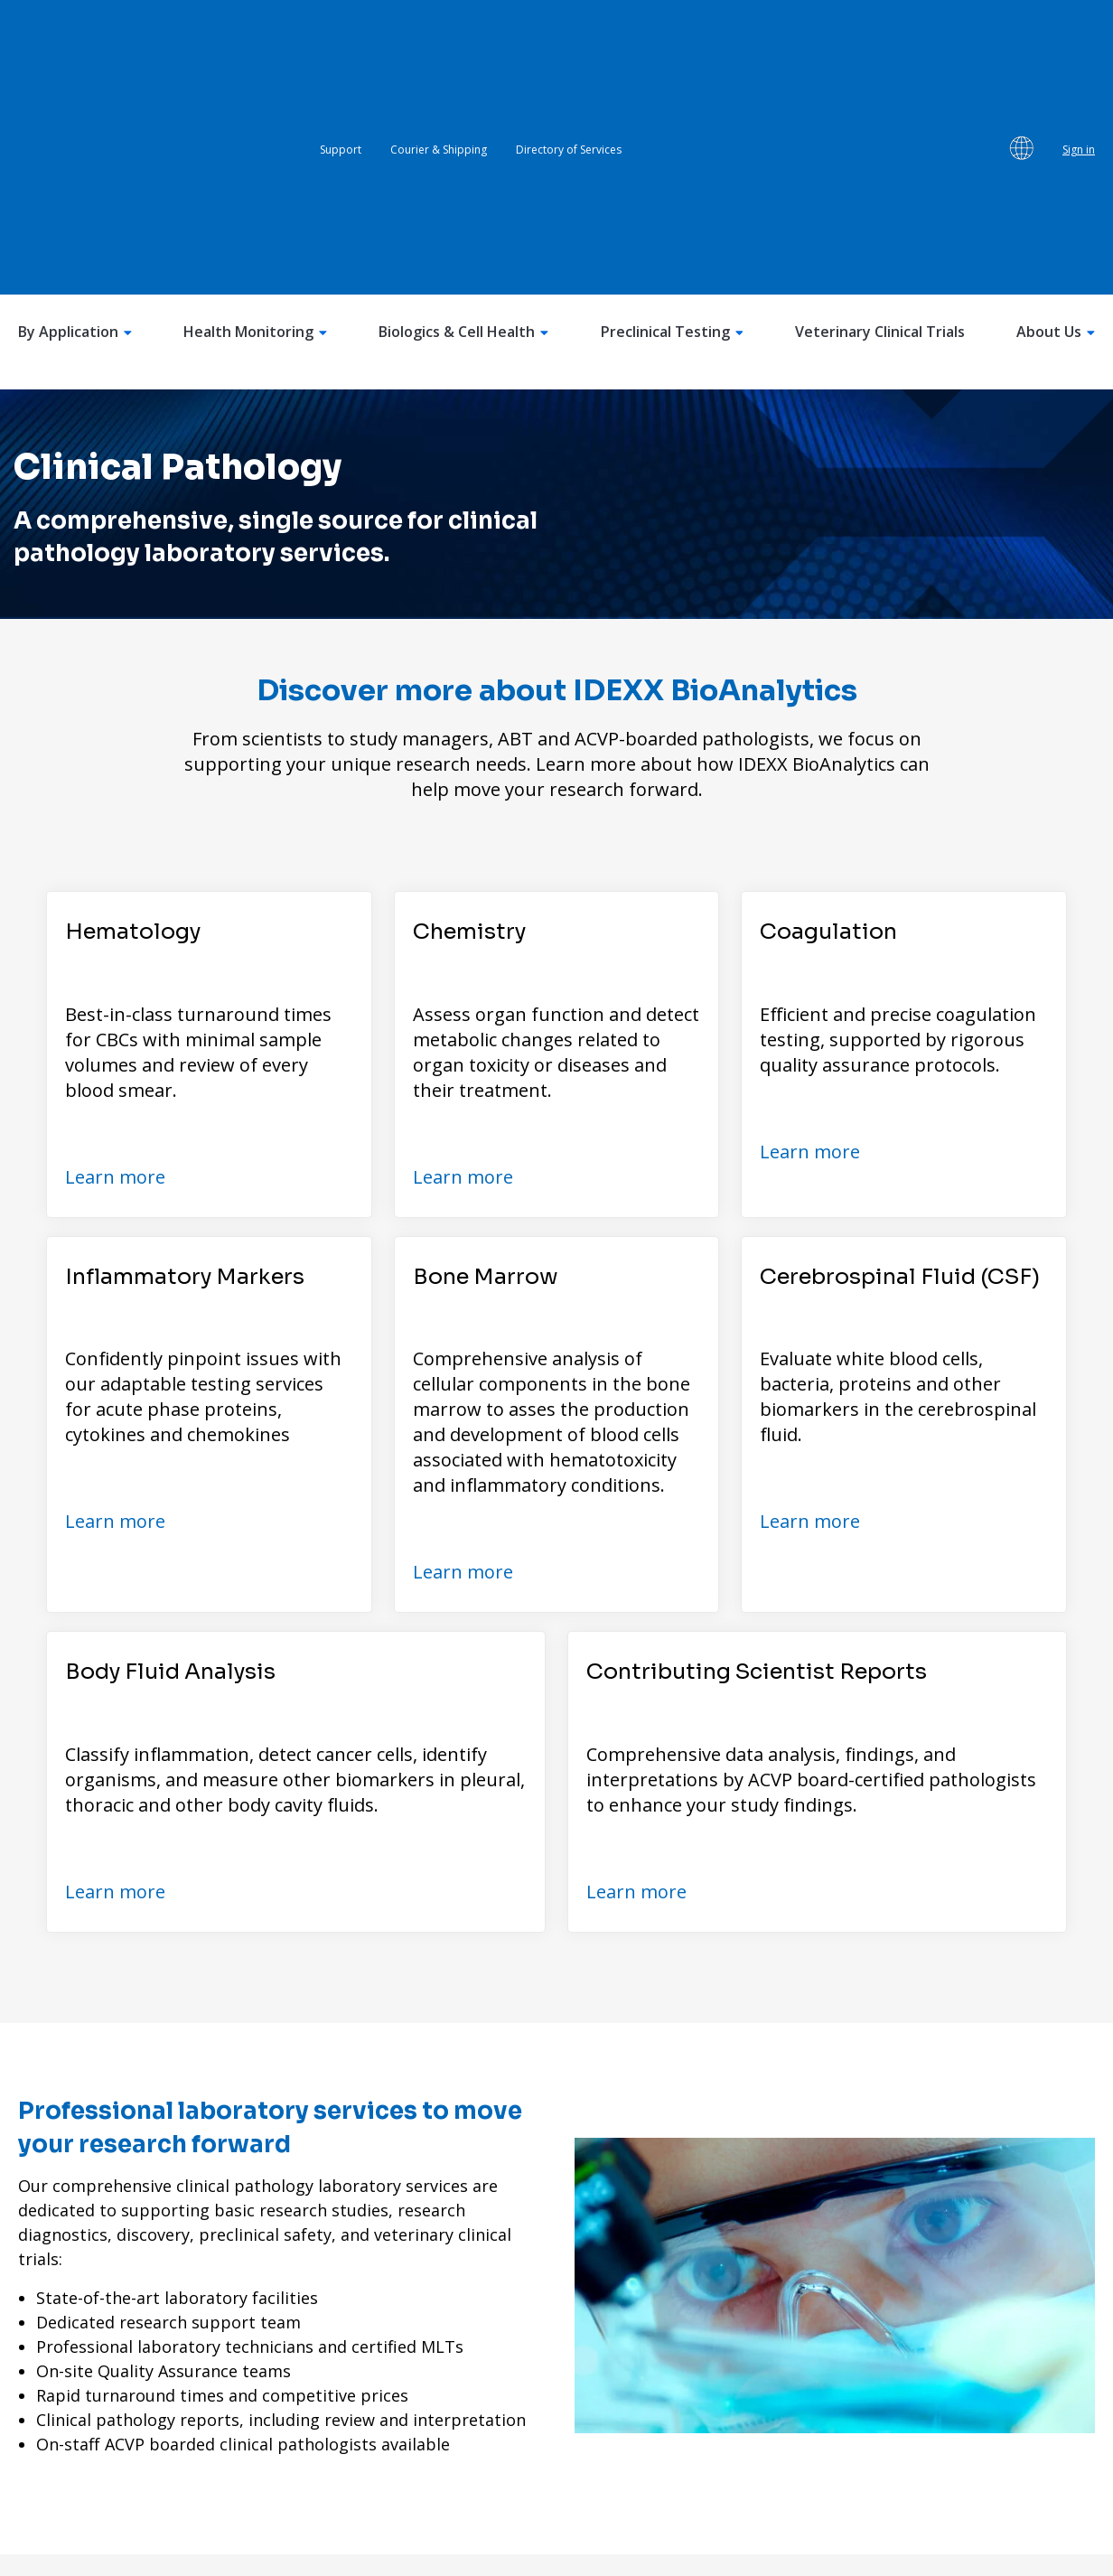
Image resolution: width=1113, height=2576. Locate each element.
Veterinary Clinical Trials (880, 101)
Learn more (115, 945)
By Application (75, 101)
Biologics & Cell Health (463, 101)
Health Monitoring (255, 101)
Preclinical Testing (672, 101)
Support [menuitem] (340, 34)
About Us (1055, 101)
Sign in (1078, 34)
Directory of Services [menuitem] (569, 34)
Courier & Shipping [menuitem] (438, 34)
